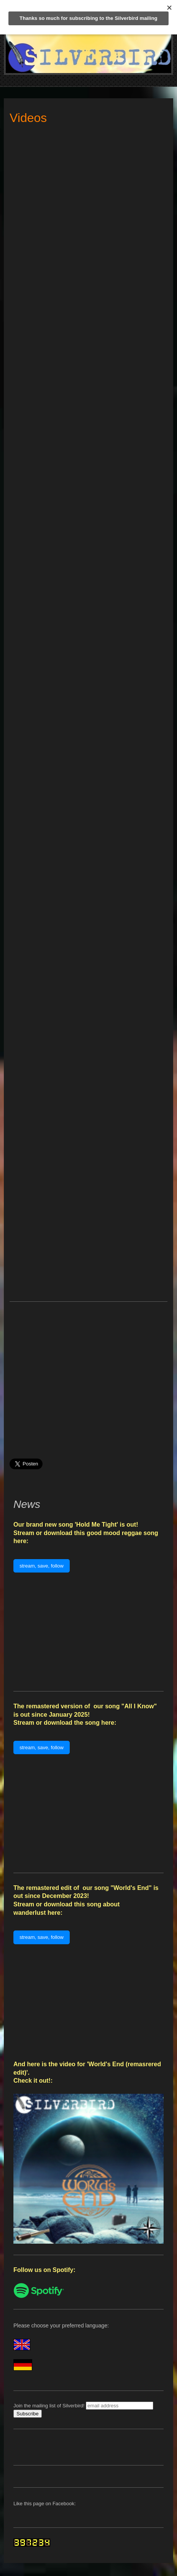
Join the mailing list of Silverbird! (49, 2405)
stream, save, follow (42, 1566)
